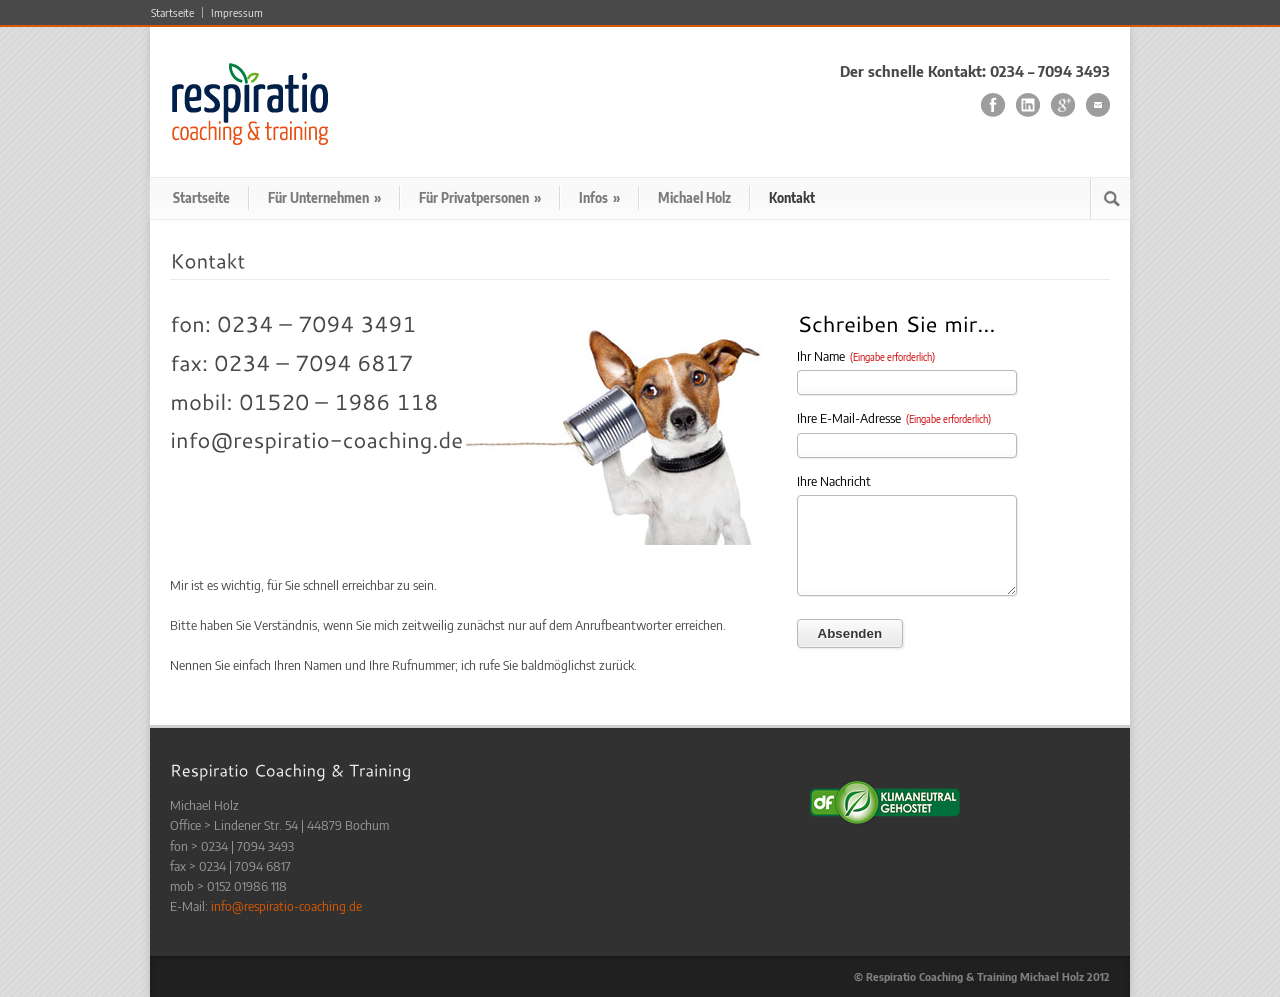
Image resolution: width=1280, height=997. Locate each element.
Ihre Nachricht (834, 481)
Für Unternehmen (324, 198)
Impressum (237, 12)
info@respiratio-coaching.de (286, 906)
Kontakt (792, 198)
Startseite (172, 12)
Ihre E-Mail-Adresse (894, 418)
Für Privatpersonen (480, 198)
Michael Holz (694, 198)
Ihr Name (866, 356)
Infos (599, 198)
